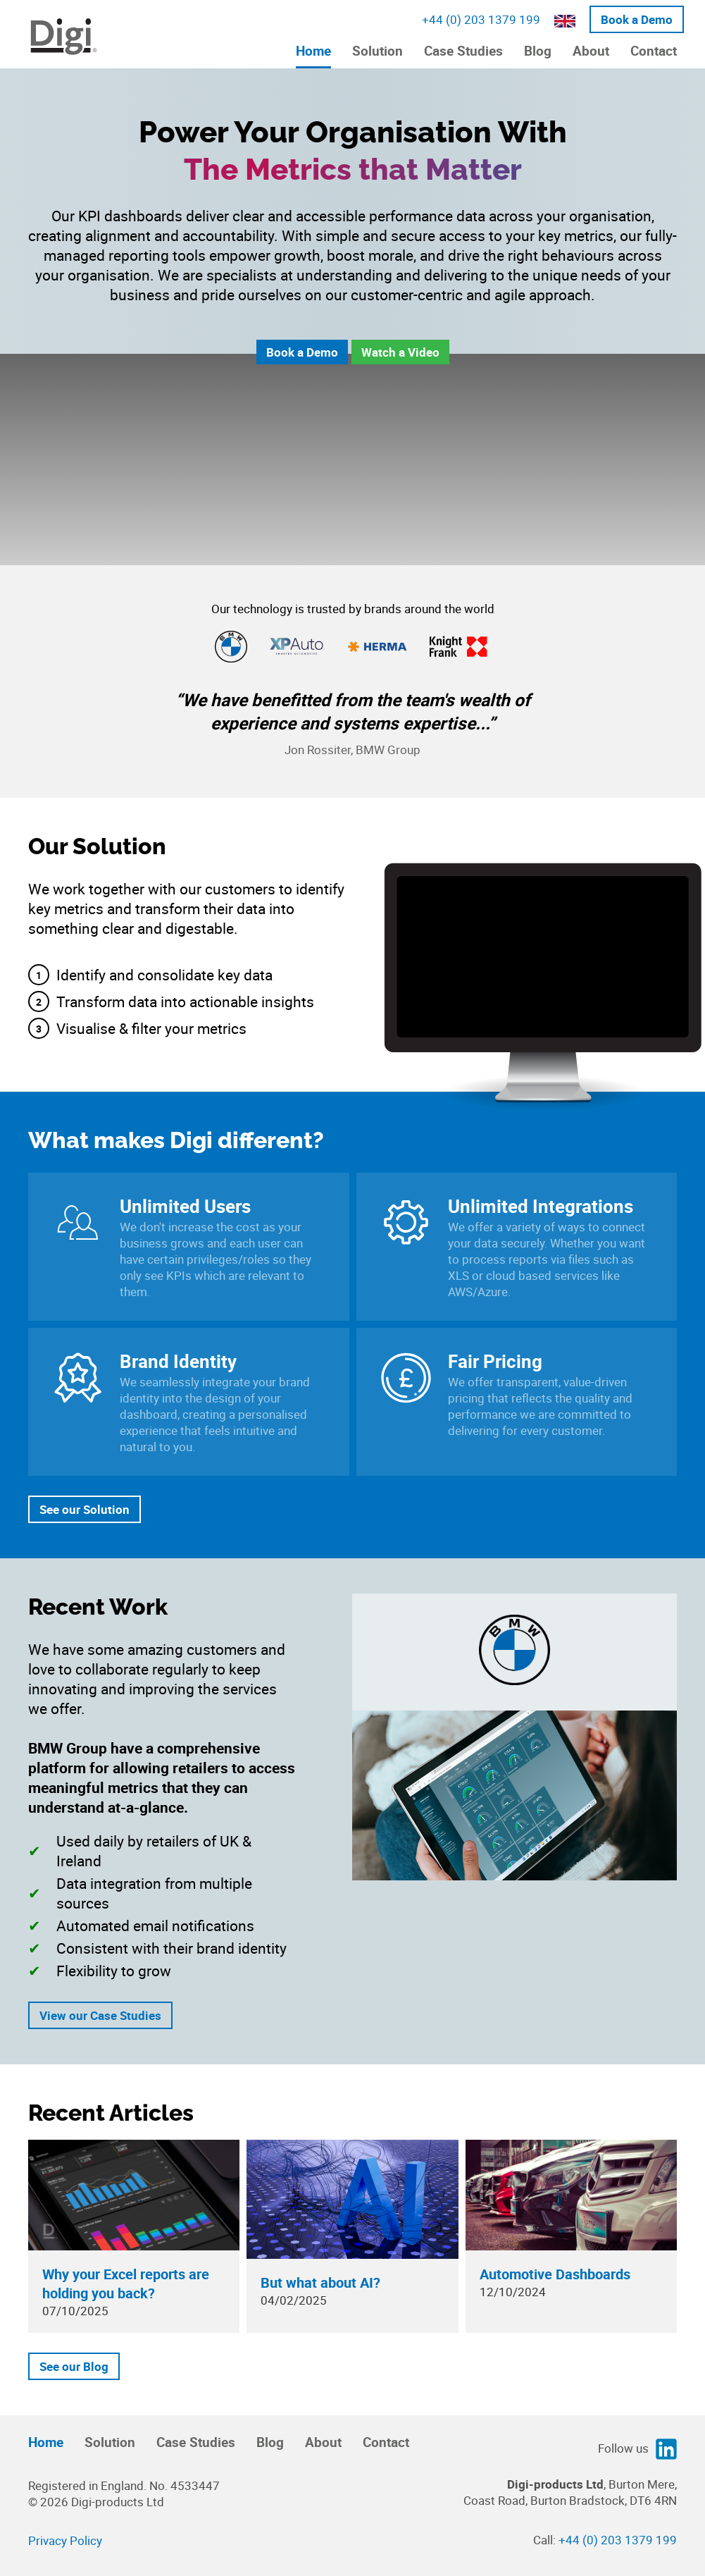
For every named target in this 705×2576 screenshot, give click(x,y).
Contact (653, 50)
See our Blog (73, 2366)
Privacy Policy (65, 2540)
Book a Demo (637, 19)
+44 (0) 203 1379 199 (481, 19)
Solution (377, 50)
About (591, 50)
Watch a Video (400, 352)
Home (313, 50)
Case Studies (463, 50)
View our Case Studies (100, 2015)
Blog (537, 50)
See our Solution (84, 1509)
